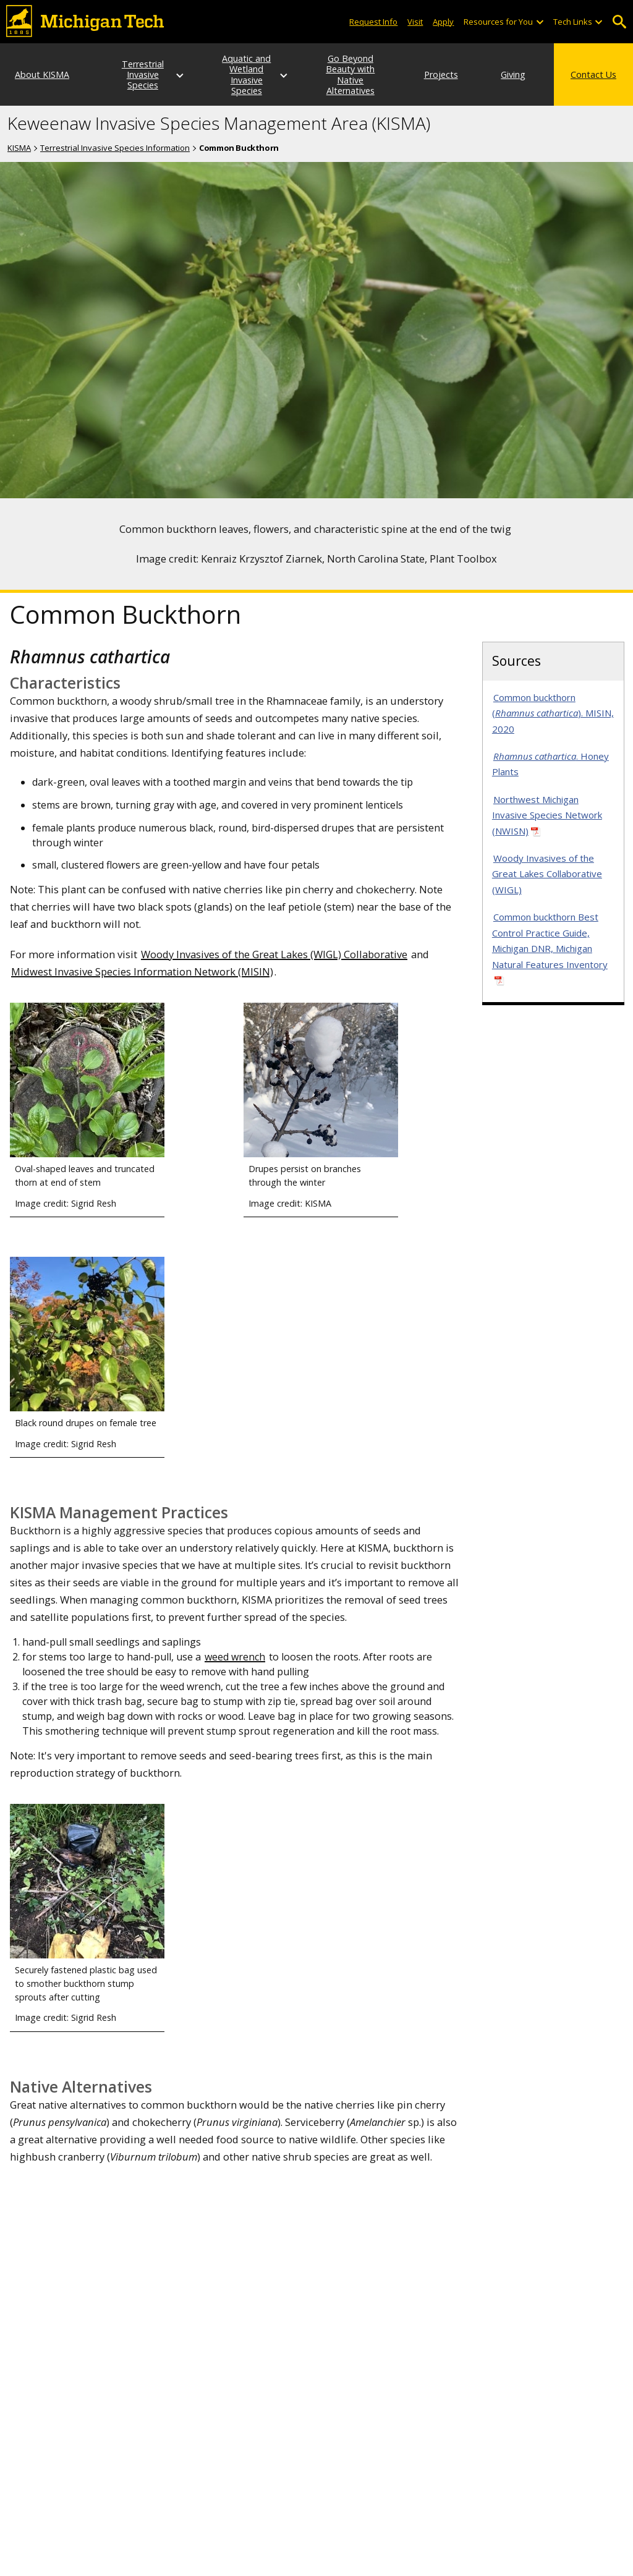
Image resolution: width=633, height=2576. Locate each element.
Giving (513, 74)
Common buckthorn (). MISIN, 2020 (553, 713)
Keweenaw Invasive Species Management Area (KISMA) (218, 123)
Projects (441, 74)
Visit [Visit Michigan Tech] (415, 21)
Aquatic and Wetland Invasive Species (246, 74)
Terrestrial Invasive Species (143, 74)
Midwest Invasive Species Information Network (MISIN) (142, 971)
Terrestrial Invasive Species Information (115, 147)
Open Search (619, 22)
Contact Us (593, 74)
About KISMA (42, 74)
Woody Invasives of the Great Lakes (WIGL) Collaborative (274, 954)
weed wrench (235, 1657)
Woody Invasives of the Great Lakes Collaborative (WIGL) (547, 874)
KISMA (19, 147)
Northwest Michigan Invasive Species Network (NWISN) (547, 815)
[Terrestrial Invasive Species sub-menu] (180, 75)
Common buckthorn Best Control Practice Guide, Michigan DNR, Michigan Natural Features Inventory (550, 941)
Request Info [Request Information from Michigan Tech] (373, 21)
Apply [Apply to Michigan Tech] (443, 21)
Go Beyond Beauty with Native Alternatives (350, 74)
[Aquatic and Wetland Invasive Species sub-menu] (284, 75)
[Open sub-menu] (539, 22)
